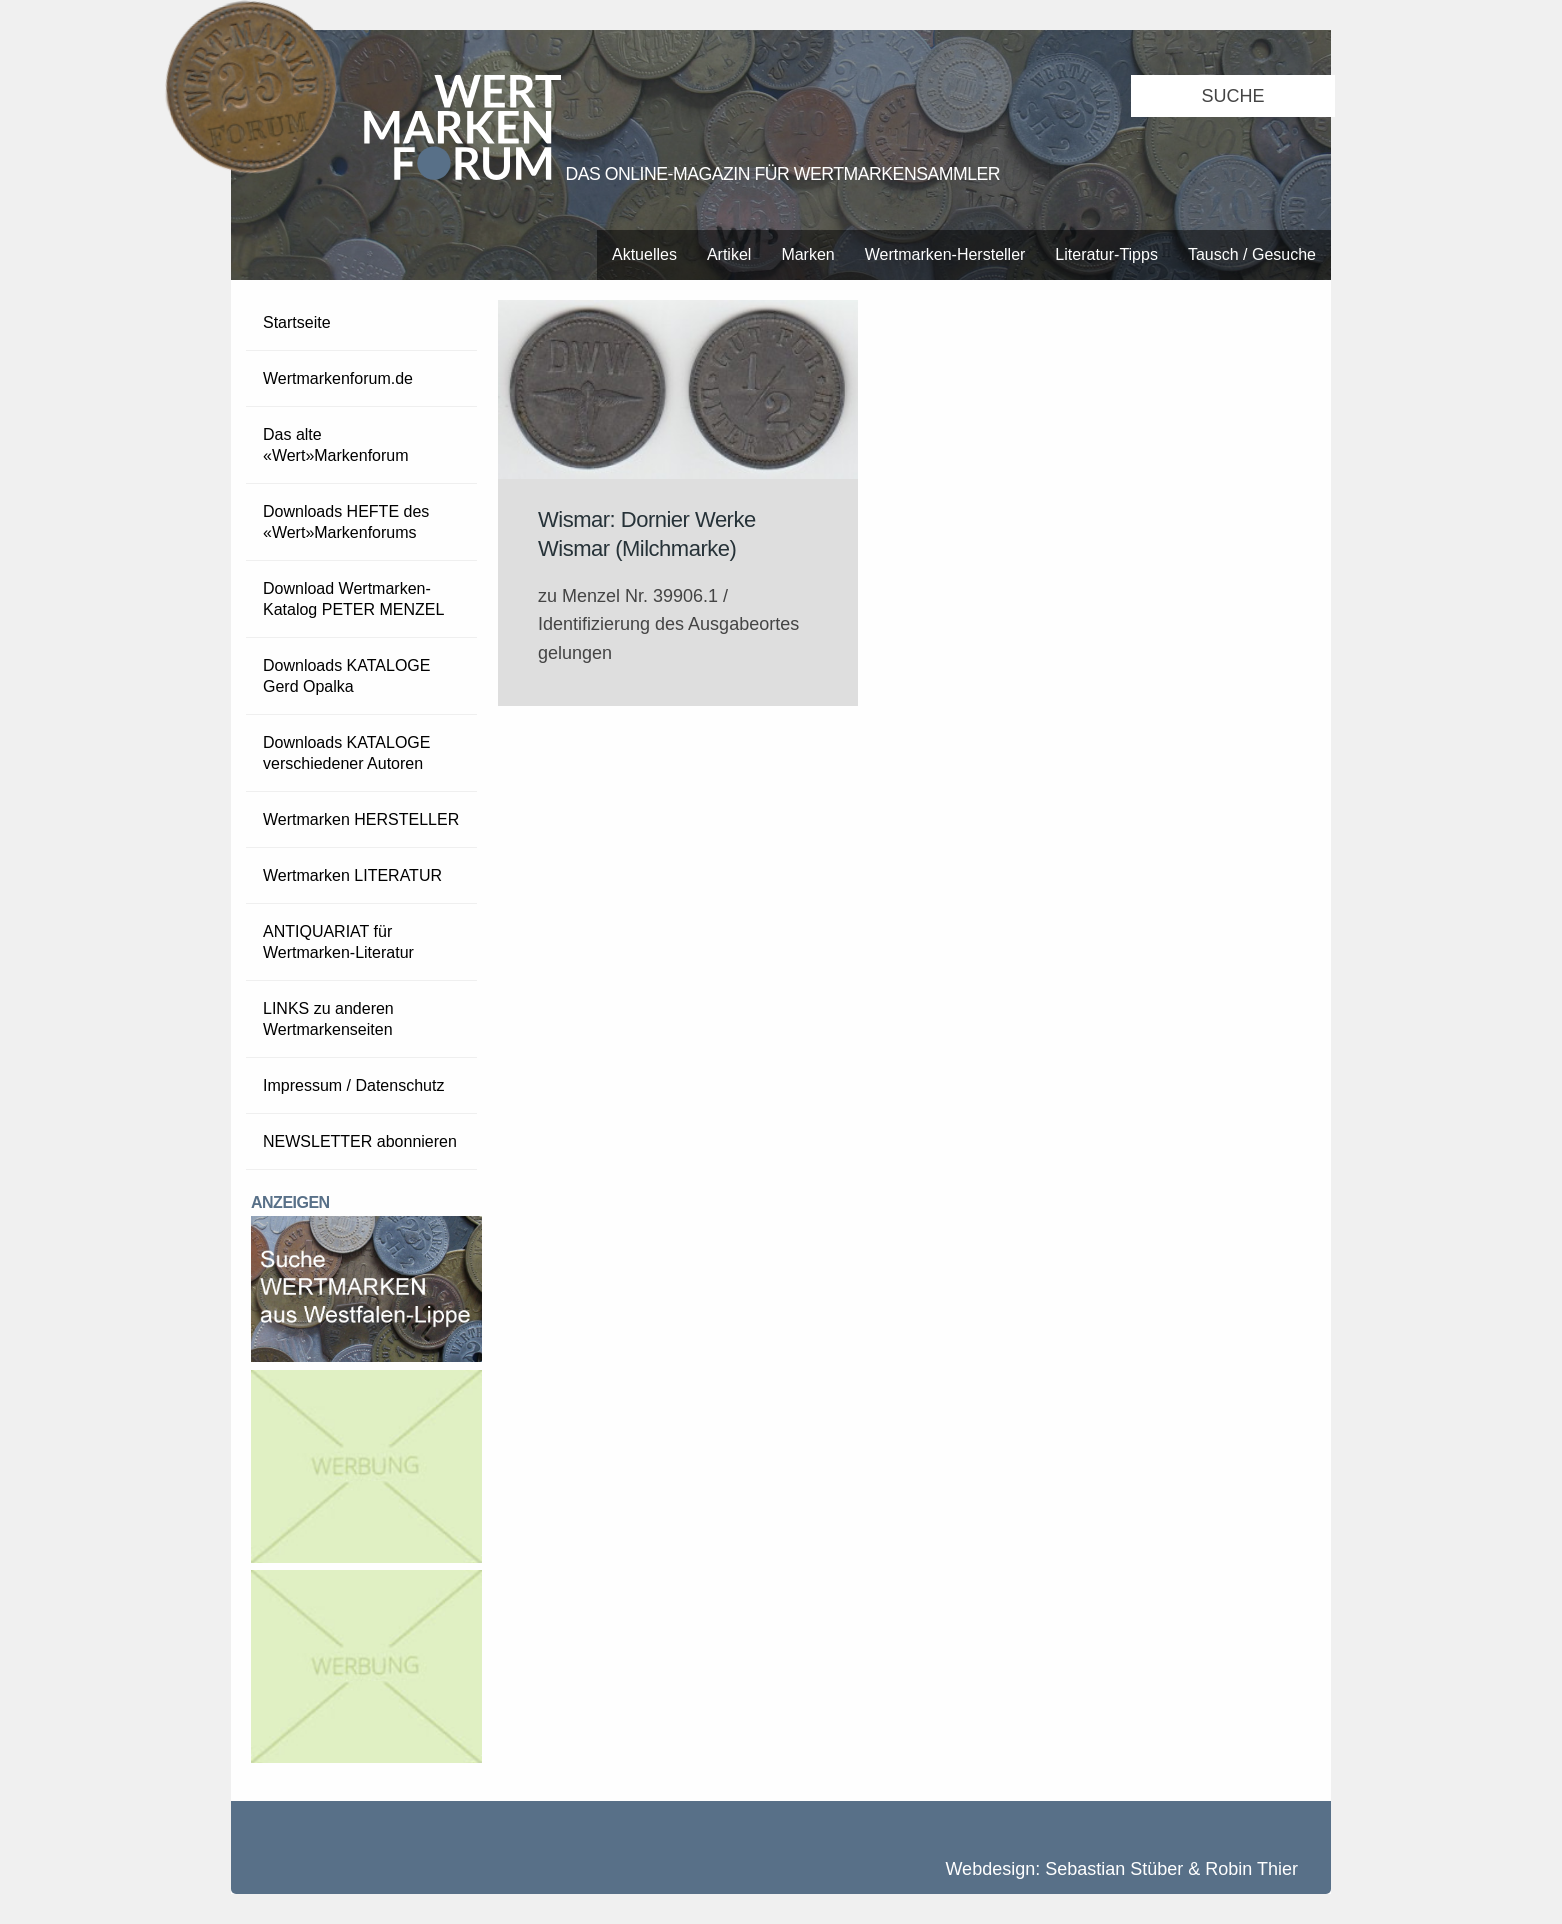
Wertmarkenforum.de (338, 378)
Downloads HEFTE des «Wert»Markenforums (346, 522)
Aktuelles (644, 254)
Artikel (729, 254)
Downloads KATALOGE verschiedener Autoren (346, 753)
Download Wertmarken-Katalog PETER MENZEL (353, 599)
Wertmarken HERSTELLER (361, 819)
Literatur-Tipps (1106, 254)
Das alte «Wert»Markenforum (336, 445)
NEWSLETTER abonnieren (360, 1141)
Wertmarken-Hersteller (945, 254)
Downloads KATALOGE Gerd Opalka (346, 676)
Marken (807, 254)
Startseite (297, 322)
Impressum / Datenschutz (353, 1085)
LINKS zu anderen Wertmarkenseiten (328, 1019)
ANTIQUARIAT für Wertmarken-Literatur (338, 942)
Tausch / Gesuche (1252, 254)
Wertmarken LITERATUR (352, 875)
